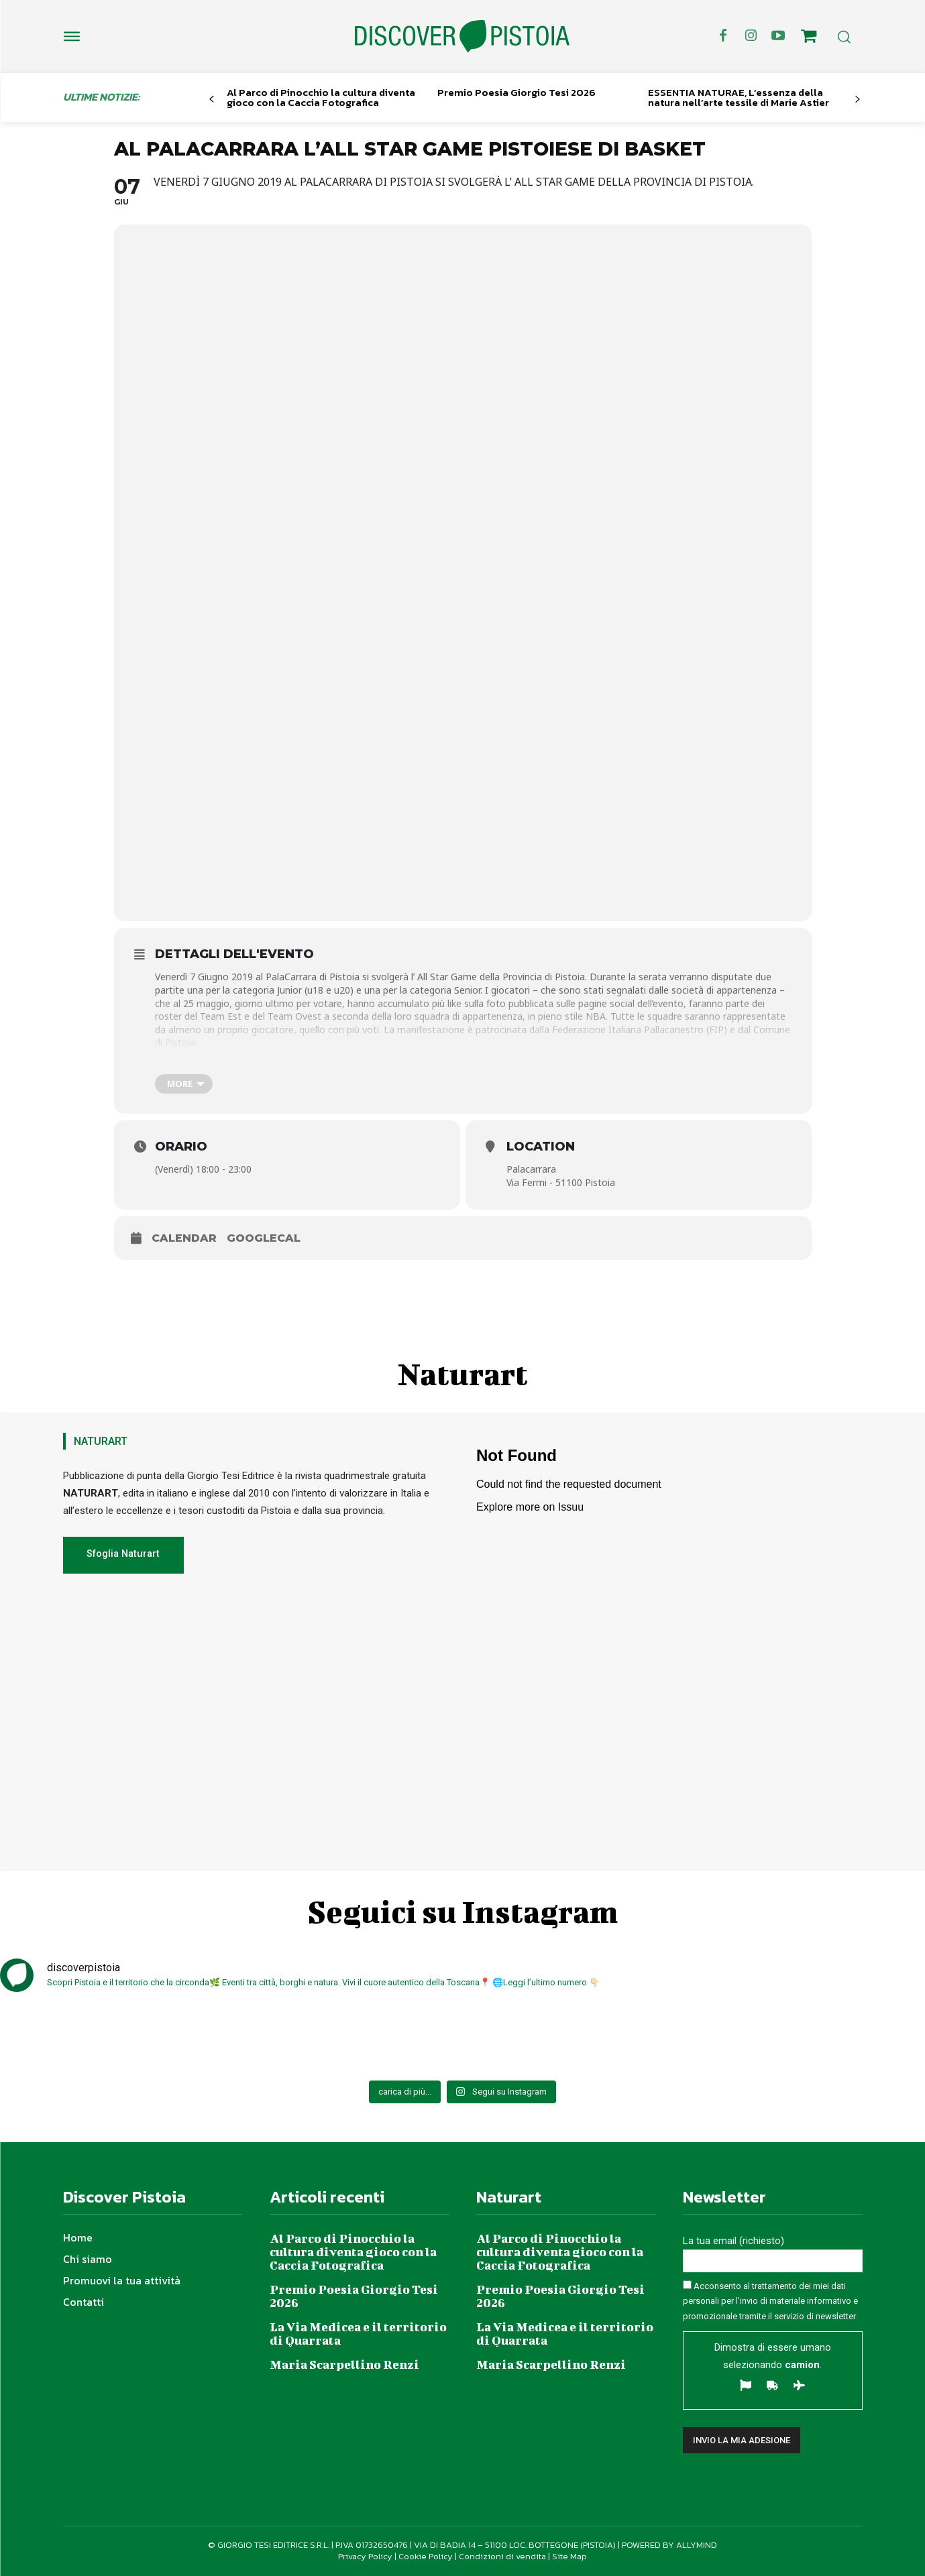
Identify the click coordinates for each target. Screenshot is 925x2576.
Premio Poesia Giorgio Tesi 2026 (516, 92)
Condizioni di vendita (502, 2556)
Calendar (184, 1238)
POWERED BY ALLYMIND (669, 2544)
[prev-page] (211, 99)
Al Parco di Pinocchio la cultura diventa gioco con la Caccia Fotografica (321, 97)
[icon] (808, 38)
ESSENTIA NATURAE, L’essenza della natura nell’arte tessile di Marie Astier (738, 97)
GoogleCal (264, 1238)
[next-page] (857, 99)
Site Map (569, 2556)
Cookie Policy (425, 2556)
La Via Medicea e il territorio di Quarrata (358, 2333)
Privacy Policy (365, 2556)
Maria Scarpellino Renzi (344, 2364)
